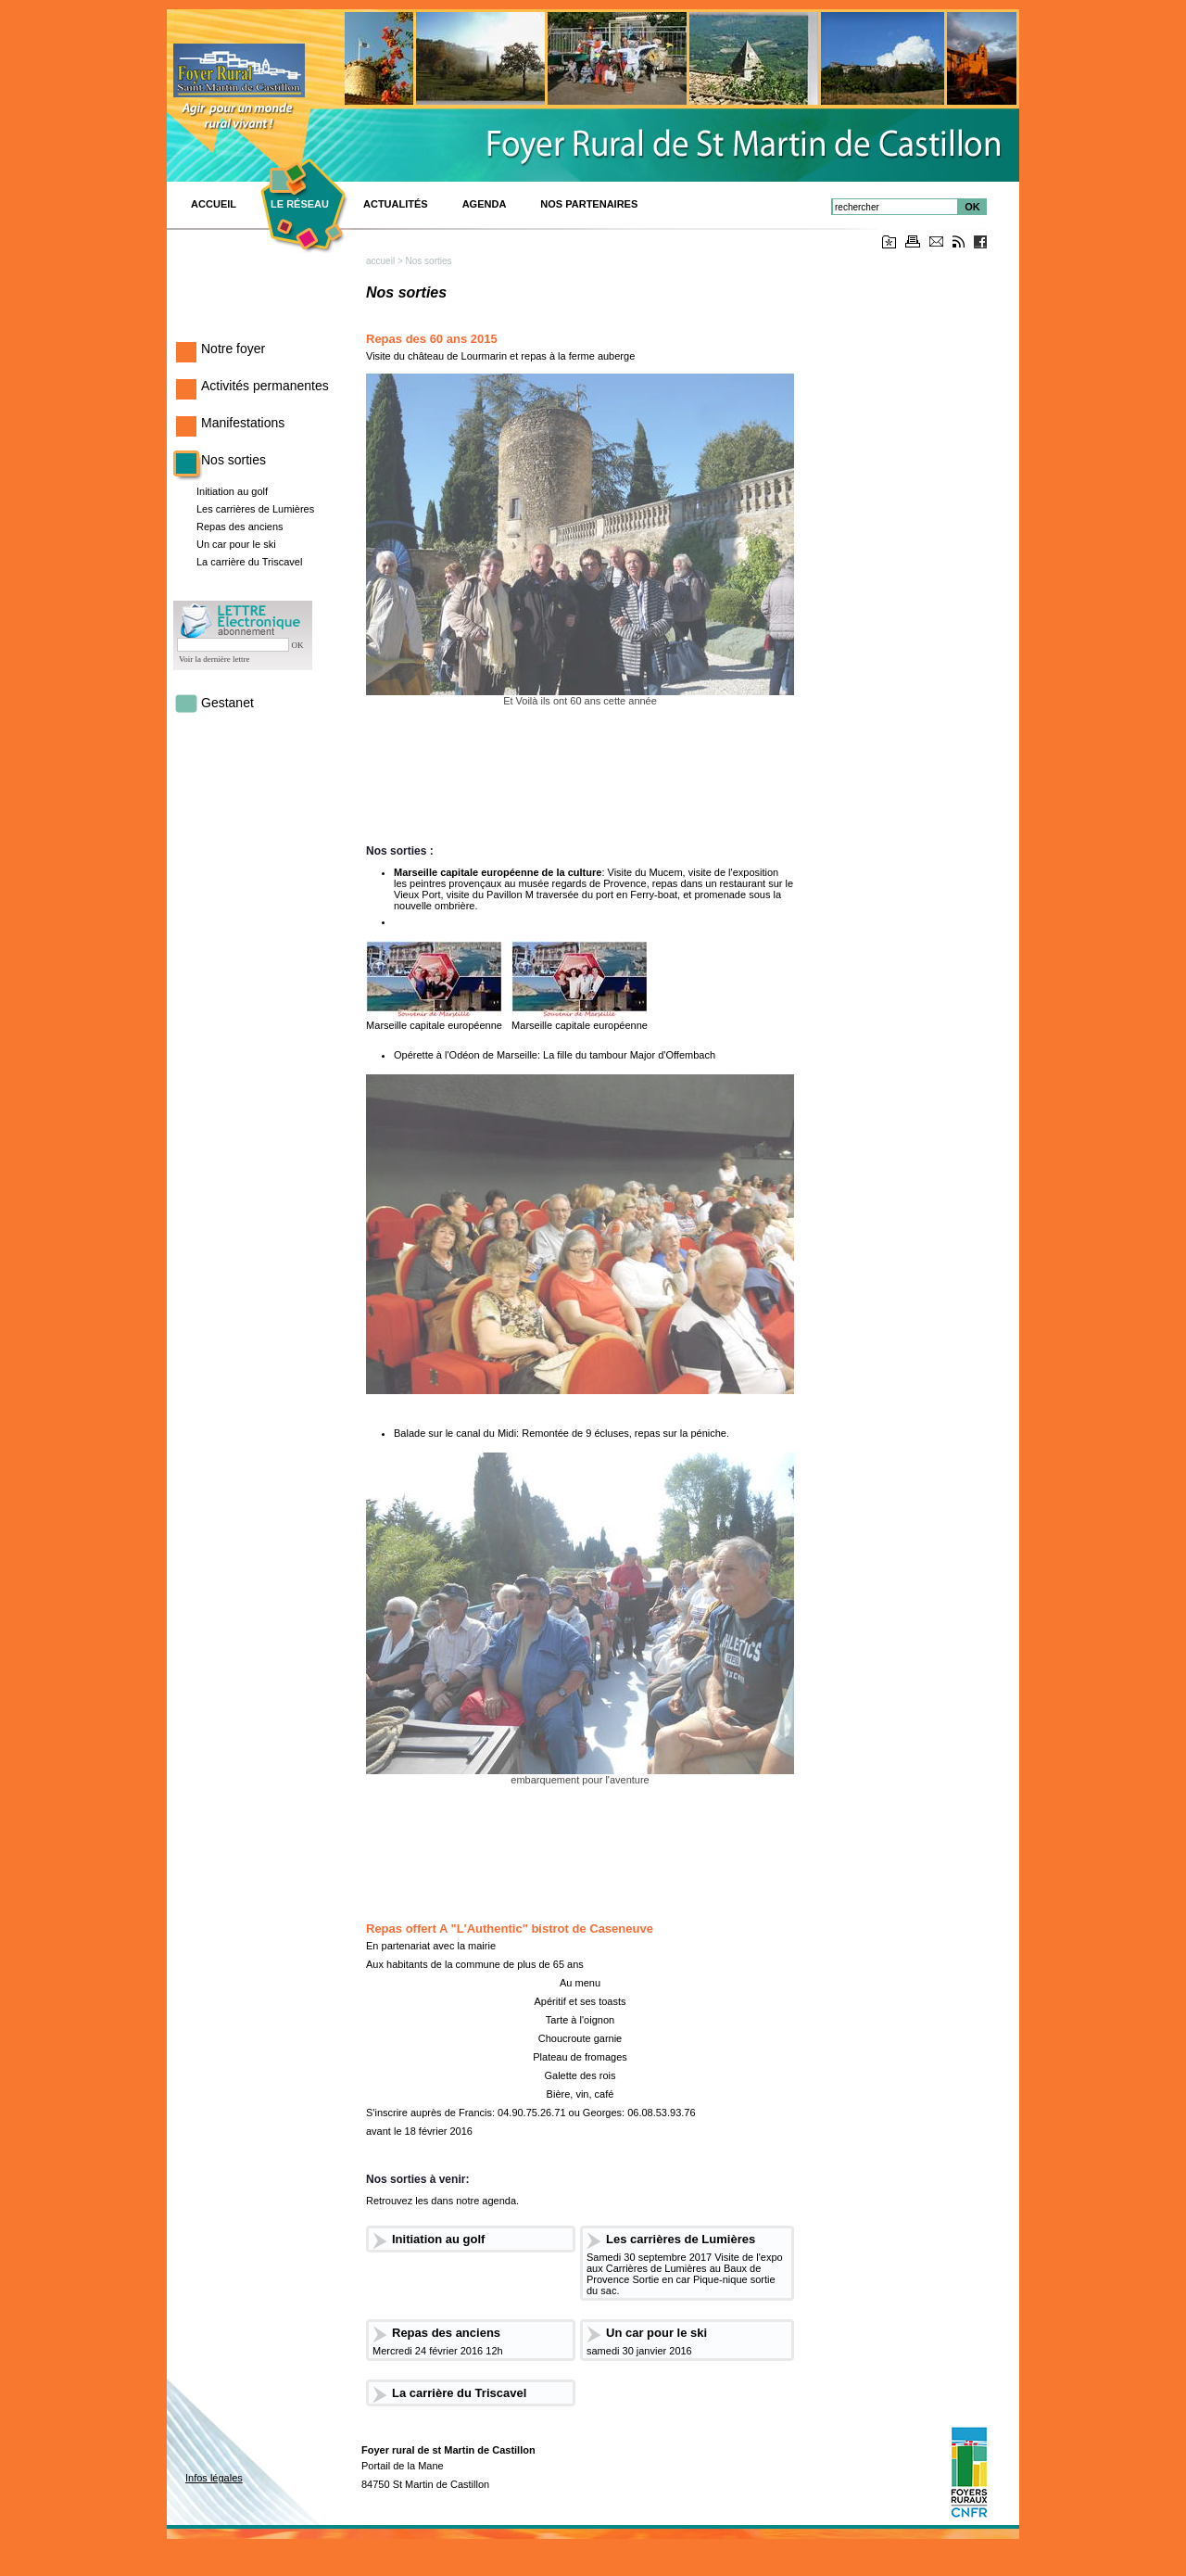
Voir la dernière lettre (214, 659)
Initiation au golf (232, 491)
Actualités (395, 203)
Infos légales (214, 2477)
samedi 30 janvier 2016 (639, 2350)
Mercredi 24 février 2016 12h (437, 2350)
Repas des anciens (240, 526)
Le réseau (300, 203)
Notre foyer (233, 348)
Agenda (484, 203)
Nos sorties (233, 459)
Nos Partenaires (588, 203)
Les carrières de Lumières (255, 508)
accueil (380, 261)
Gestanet (227, 702)
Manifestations (242, 422)
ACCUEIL (213, 203)
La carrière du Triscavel (249, 561)
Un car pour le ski (236, 544)
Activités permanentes (265, 385)
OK (972, 206)
